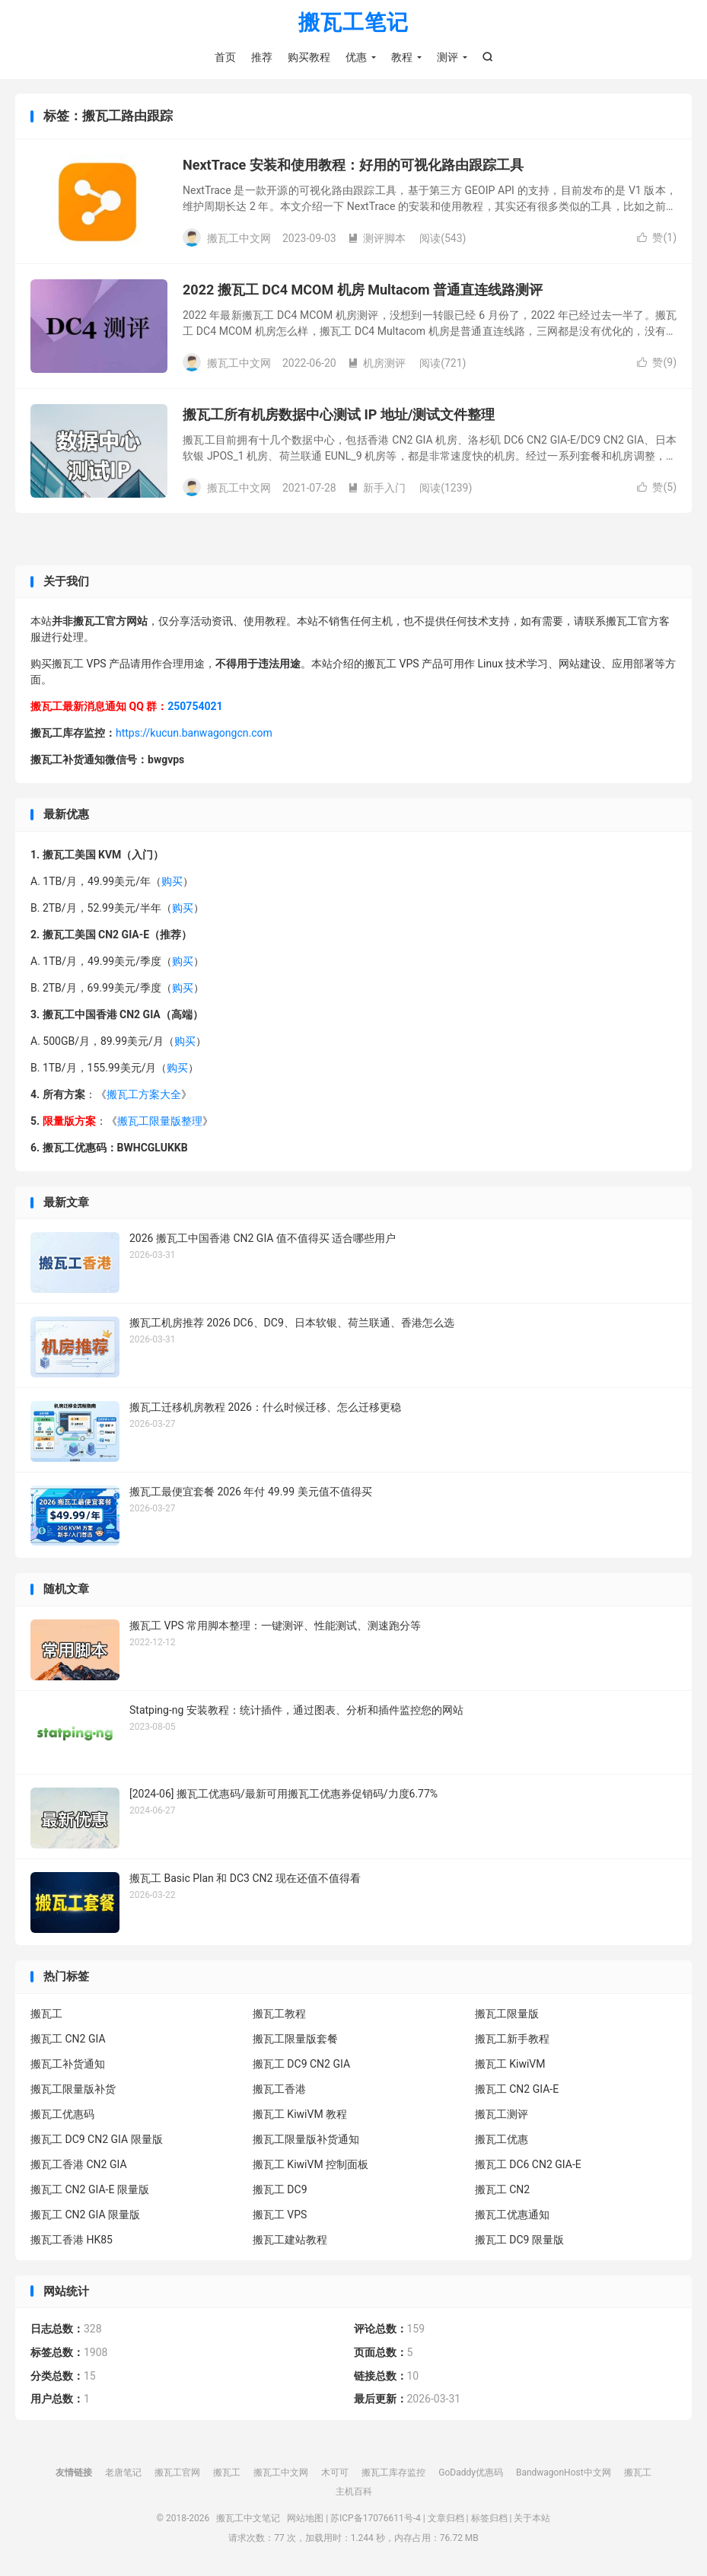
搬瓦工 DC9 (280, 2190)
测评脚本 (377, 239)
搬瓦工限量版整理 (159, 1122)
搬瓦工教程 (279, 2014)
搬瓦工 (46, 2014)
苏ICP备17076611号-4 (375, 2519)
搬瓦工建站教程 (290, 2240)
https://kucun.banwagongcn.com (194, 734)
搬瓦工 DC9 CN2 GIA (301, 2065)
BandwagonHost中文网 (563, 2473)
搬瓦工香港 (279, 2090)
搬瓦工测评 (501, 2115)
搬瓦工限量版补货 (73, 2090)
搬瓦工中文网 (280, 2473)
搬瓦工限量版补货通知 (306, 2140)
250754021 (194, 708)
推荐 (261, 57)
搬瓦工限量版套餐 (295, 2039)
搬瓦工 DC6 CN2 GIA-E (528, 2165)
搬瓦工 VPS (280, 2215)
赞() (657, 239)
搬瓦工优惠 (501, 2140)
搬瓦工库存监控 (393, 2473)
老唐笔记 (123, 2473)
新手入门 (377, 488)
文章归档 (446, 2519)
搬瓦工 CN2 (502, 2190)
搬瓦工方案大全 (144, 1095)
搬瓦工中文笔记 (248, 2519)
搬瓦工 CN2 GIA (68, 2039)
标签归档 (489, 2519)
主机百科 (354, 2492)
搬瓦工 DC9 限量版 (519, 2240)
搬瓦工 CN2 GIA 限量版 (85, 2215)
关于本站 (532, 2519)
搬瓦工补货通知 (67, 2065)
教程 (401, 57)
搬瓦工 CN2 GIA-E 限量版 (89, 2190)
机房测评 (377, 364)
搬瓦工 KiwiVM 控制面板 (310, 2165)
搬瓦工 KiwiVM (510, 2065)
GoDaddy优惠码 (470, 2473)
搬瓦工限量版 (507, 2014)
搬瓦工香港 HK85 (71, 2240)
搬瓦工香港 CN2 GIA (78, 2165)
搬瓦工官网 (177, 2473)
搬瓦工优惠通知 (512, 2215)
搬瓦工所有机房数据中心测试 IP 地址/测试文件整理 (339, 416)
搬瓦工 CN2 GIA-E (517, 2090)
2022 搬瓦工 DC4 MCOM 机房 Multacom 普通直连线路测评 (363, 291)
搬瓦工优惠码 (62, 2115)
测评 (447, 57)
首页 (225, 57)
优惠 (356, 57)
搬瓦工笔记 (353, 23)
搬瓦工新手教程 (512, 2039)
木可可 (335, 2473)
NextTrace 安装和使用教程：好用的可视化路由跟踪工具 (353, 166)
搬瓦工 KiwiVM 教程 (300, 2115)
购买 (172, 882)
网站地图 (305, 2519)
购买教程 (309, 57)
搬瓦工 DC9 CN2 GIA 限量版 (96, 2140)
